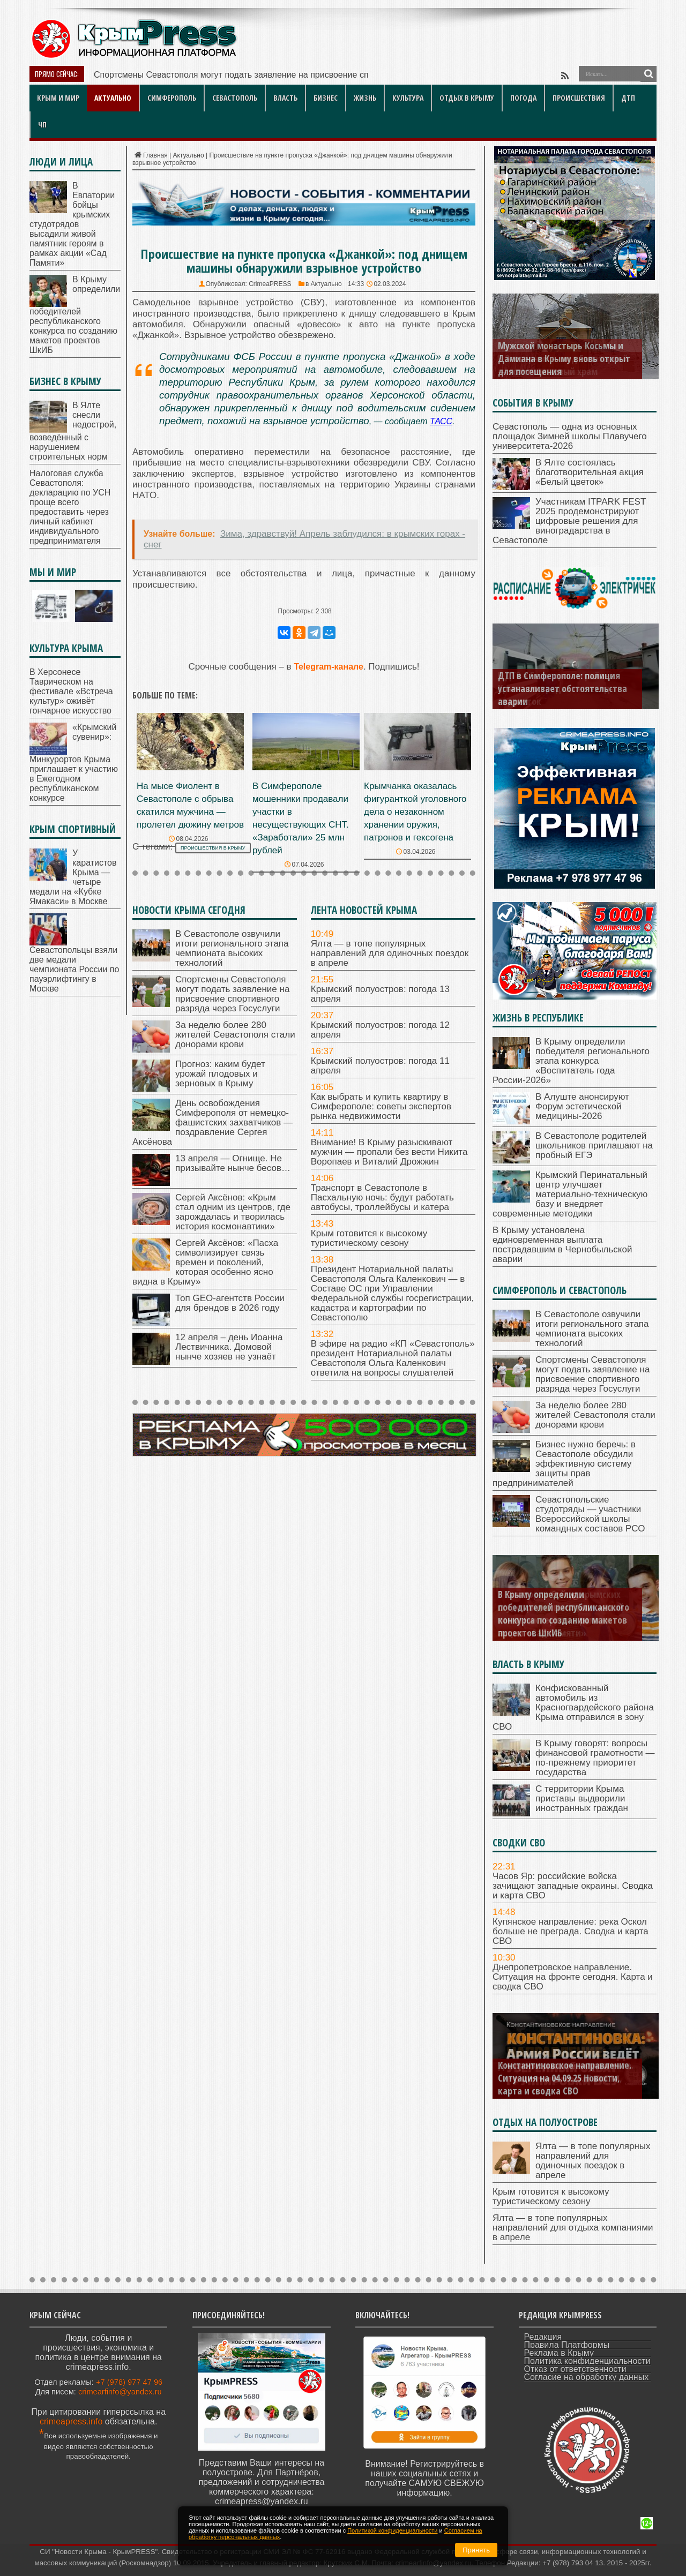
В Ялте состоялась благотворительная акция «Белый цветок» (589, 472)
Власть (285, 98)
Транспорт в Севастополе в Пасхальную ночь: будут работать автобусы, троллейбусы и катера (382, 1197)
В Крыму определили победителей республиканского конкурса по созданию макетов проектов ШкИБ (74, 315)
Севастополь (234, 98)
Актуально (112, 98)
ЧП (42, 124)
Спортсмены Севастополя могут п (161, 74)
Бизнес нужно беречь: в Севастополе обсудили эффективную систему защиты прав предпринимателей (564, 1463)
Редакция (543, 2336)
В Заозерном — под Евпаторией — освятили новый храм (563, 365)
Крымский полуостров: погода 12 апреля (380, 1030)
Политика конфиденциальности (587, 2360)
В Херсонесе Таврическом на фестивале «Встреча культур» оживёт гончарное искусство (71, 691)
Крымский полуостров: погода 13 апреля (380, 994)
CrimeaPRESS (270, 284)
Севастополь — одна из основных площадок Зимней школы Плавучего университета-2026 (570, 436)
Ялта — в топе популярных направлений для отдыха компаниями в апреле (573, 2227)
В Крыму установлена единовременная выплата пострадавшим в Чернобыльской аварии (562, 1244)
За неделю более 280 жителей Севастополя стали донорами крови (235, 1034)
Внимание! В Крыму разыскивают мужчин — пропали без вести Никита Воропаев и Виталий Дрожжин (389, 1152)
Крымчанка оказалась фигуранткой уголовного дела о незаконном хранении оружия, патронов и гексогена (415, 812)
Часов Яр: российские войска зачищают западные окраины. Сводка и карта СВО (573, 1886)
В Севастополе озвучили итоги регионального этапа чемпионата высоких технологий (232, 948)
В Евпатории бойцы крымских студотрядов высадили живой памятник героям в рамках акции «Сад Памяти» (72, 224)
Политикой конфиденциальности (392, 2530)
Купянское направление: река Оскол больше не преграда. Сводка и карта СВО (570, 1931)
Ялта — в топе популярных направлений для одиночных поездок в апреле (389, 953)
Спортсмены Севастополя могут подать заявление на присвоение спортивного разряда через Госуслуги (232, 993)
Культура (407, 98)
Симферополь (171, 98)
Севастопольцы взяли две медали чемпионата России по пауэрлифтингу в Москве (74, 969)
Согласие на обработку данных (586, 2377)
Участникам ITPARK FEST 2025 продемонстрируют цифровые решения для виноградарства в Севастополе (569, 521)
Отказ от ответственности (575, 2369)
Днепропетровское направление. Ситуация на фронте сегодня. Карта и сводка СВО (573, 1977)
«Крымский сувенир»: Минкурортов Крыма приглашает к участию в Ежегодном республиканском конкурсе (73, 762)
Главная (150, 155)
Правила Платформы (567, 2344)
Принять (476, 2550)
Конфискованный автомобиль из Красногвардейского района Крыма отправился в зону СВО (573, 1707)
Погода (523, 98)
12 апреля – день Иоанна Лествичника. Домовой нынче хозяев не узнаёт (228, 1347)
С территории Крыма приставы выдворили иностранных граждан (581, 1798)
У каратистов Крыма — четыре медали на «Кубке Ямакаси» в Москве (73, 877)
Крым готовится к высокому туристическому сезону (369, 1238)
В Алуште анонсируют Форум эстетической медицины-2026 (582, 1106)
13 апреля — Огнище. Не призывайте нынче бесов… (232, 1163)
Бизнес (326, 98)
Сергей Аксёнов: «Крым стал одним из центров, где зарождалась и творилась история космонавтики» (232, 1211)
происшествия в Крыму (213, 848)
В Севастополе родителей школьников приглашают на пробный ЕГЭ (594, 1145)
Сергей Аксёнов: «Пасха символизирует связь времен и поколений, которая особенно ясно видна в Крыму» (205, 1262)
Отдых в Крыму (466, 98)
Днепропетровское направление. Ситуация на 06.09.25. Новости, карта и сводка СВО (565, 2078)
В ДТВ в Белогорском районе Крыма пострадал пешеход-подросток (556, 688)
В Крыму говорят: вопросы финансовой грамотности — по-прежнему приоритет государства (594, 1757)
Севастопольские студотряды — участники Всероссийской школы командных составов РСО (590, 1514)
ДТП (628, 98)
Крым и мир (58, 98)
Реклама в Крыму (559, 2352)
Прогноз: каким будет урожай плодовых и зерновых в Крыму (220, 1073)
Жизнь (365, 98)
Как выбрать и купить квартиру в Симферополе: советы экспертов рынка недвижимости (381, 1106)
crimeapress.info (71, 2421)
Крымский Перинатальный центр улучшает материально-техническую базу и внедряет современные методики (570, 1194)
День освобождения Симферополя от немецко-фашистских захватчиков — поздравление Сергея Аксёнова (212, 1122)
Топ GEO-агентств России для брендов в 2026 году (230, 1303)
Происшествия (579, 98)
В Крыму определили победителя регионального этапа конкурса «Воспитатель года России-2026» (571, 1061)
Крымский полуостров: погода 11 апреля (380, 1066)
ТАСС (441, 421)
